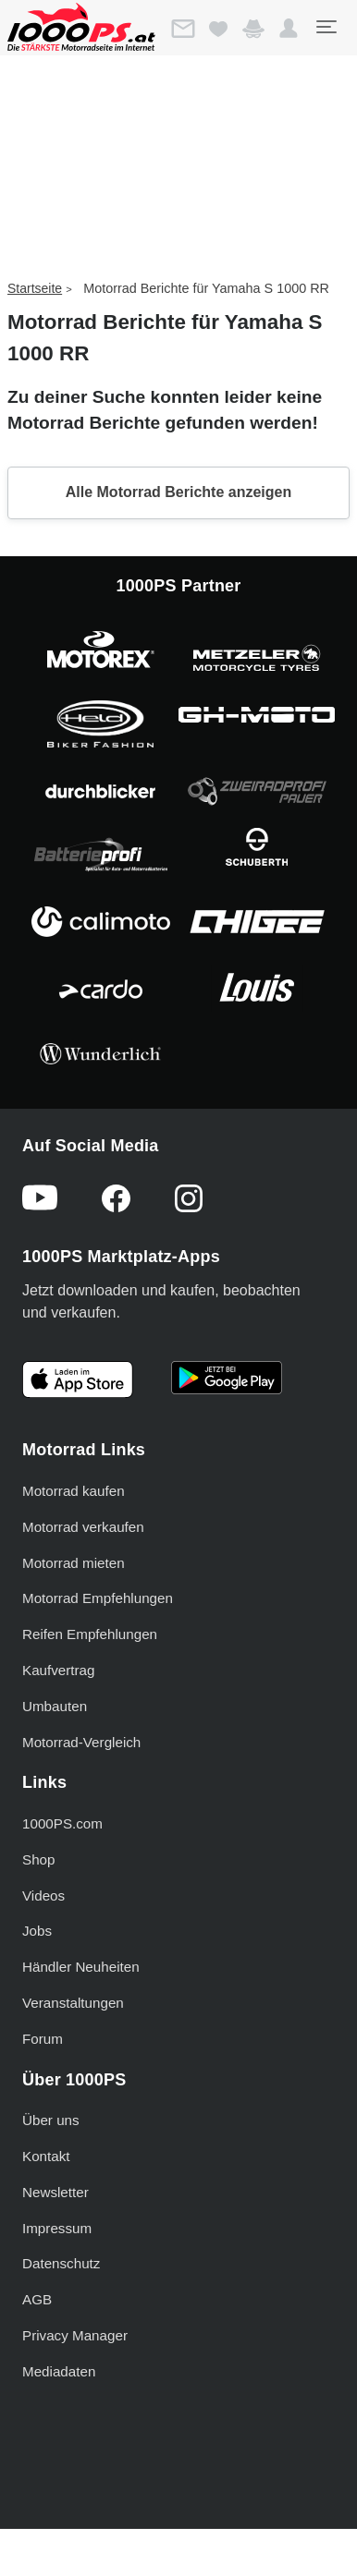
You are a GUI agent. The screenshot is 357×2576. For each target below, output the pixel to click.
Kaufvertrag (58, 1670)
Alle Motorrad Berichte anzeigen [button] (179, 492)
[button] (288, 29)
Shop (38, 1859)
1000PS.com (62, 1823)
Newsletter (55, 2192)
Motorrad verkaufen (83, 1527)
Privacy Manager (75, 2335)
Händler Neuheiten (81, 1967)
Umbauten (54, 1706)
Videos (43, 1895)
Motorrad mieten (73, 1563)
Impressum (57, 2228)
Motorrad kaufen (73, 1491)
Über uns (51, 2120)
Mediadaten (58, 2371)
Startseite (34, 288)
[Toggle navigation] (325, 27)
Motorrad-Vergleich (81, 1742)
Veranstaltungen (73, 2003)
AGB (37, 2299)
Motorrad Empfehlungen (97, 1598)
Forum (42, 2039)
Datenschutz (61, 2263)
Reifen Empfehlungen (89, 1634)
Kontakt (46, 2156)
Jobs (37, 1930)
